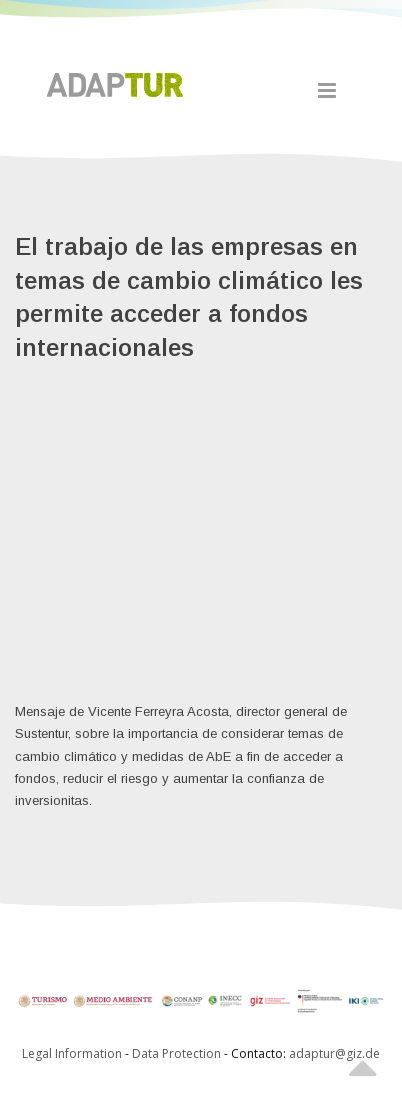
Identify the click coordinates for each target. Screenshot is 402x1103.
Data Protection (178, 1053)
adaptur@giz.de (334, 1053)
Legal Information (72, 1053)
